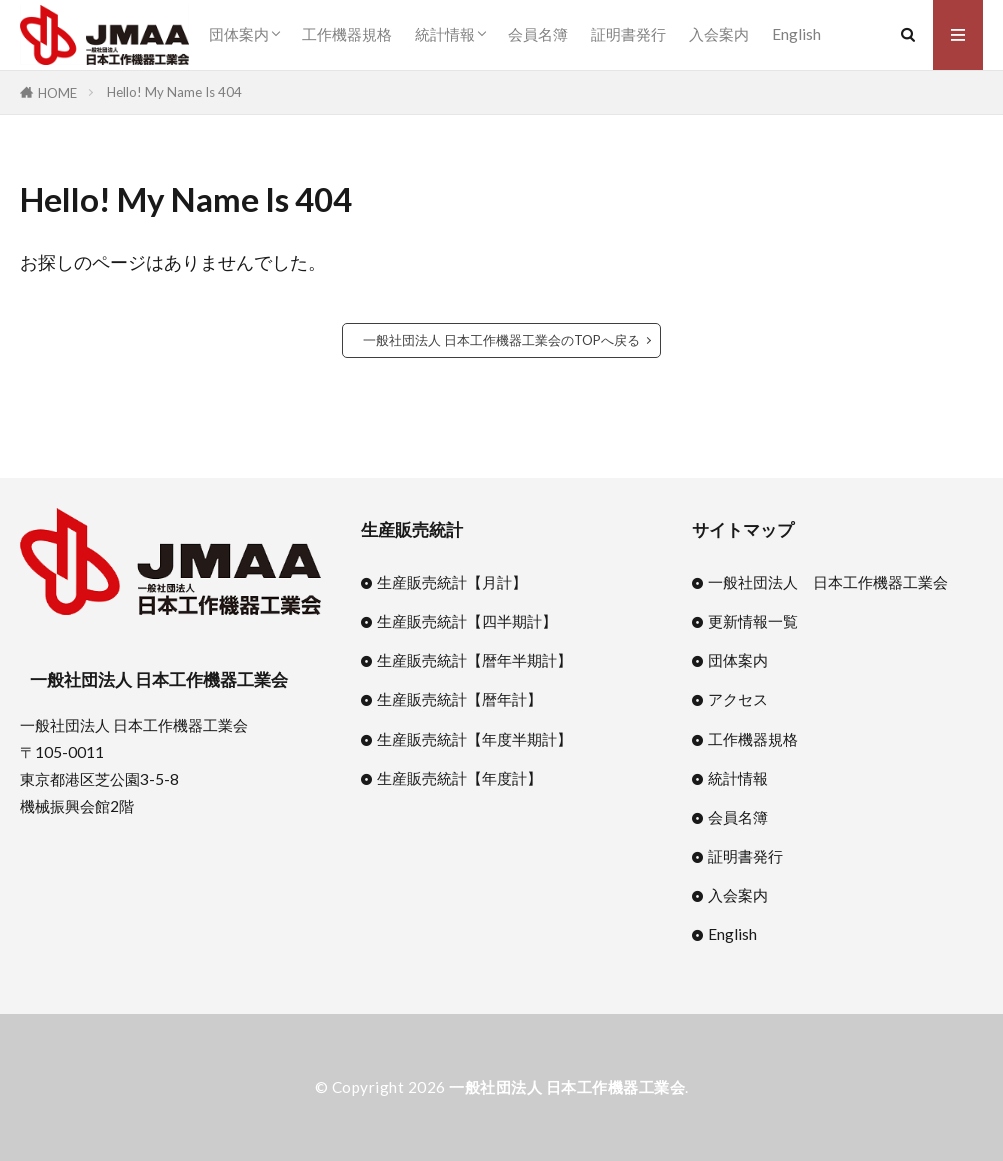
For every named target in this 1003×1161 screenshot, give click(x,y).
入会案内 (719, 34)
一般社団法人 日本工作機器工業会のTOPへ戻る (501, 340)
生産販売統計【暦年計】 (459, 699)
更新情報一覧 (753, 621)
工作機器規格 (347, 34)
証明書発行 (628, 34)
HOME (57, 92)
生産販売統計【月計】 (452, 582)
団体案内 (239, 34)
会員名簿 (538, 34)
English (796, 34)
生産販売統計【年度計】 (459, 778)
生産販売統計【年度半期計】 (474, 739)
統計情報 (445, 34)
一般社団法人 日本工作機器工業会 (828, 582)
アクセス (738, 699)
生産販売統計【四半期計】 (467, 621)
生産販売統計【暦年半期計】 (474, 660)
